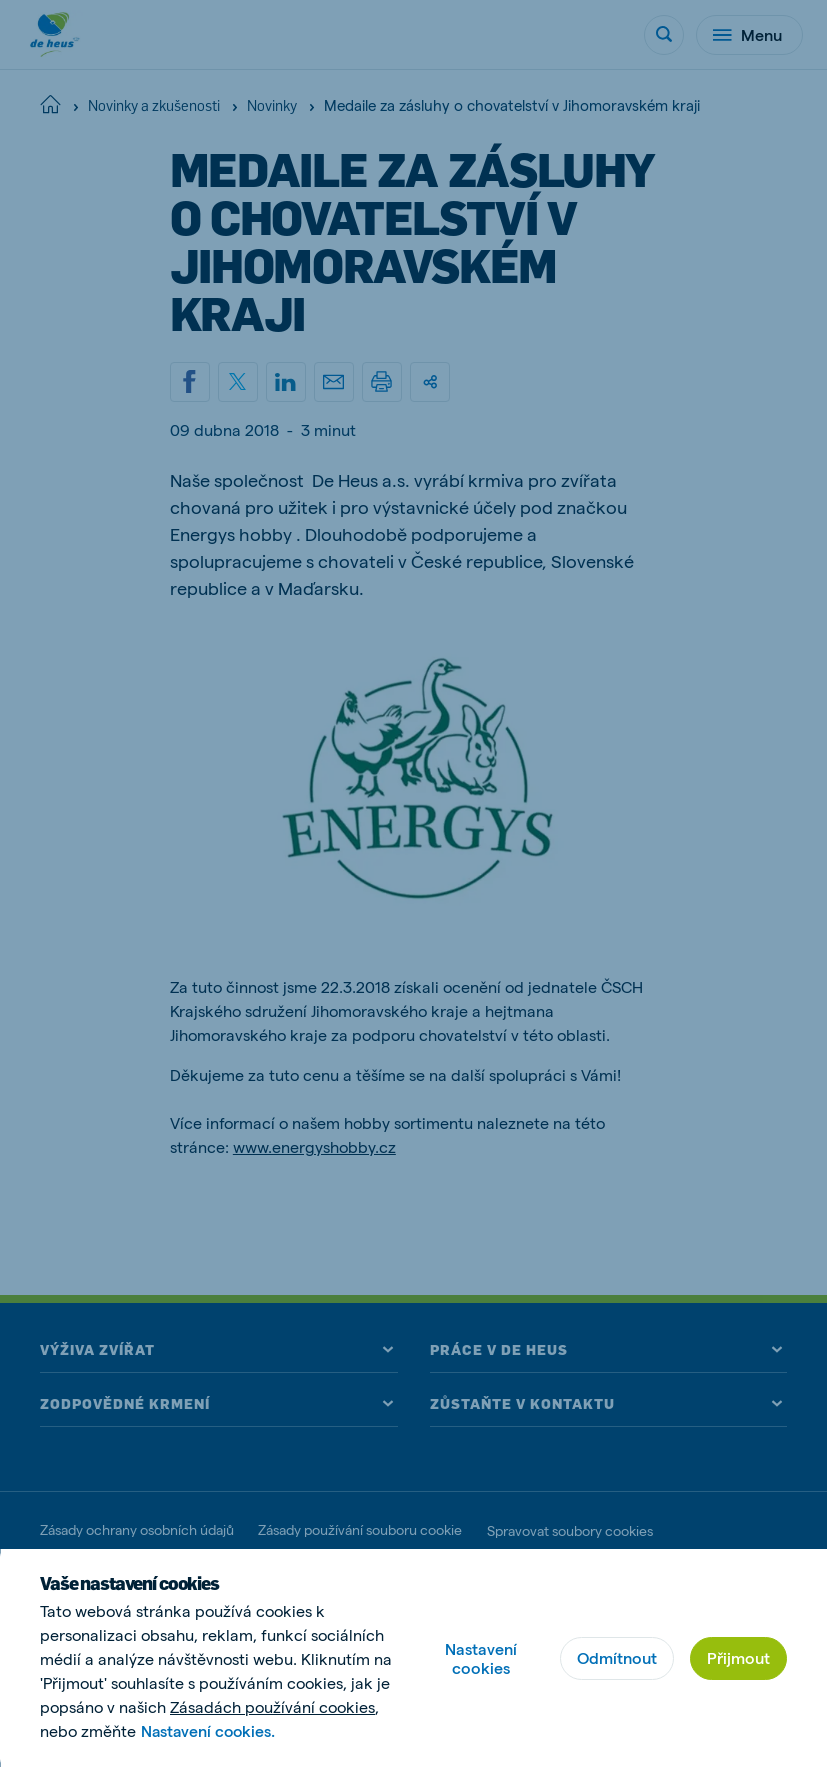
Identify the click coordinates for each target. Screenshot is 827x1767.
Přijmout (738, 1657)
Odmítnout (617, 1657)
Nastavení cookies (481, 1658)
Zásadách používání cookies (272, 1706)
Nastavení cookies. (210, 1730)
